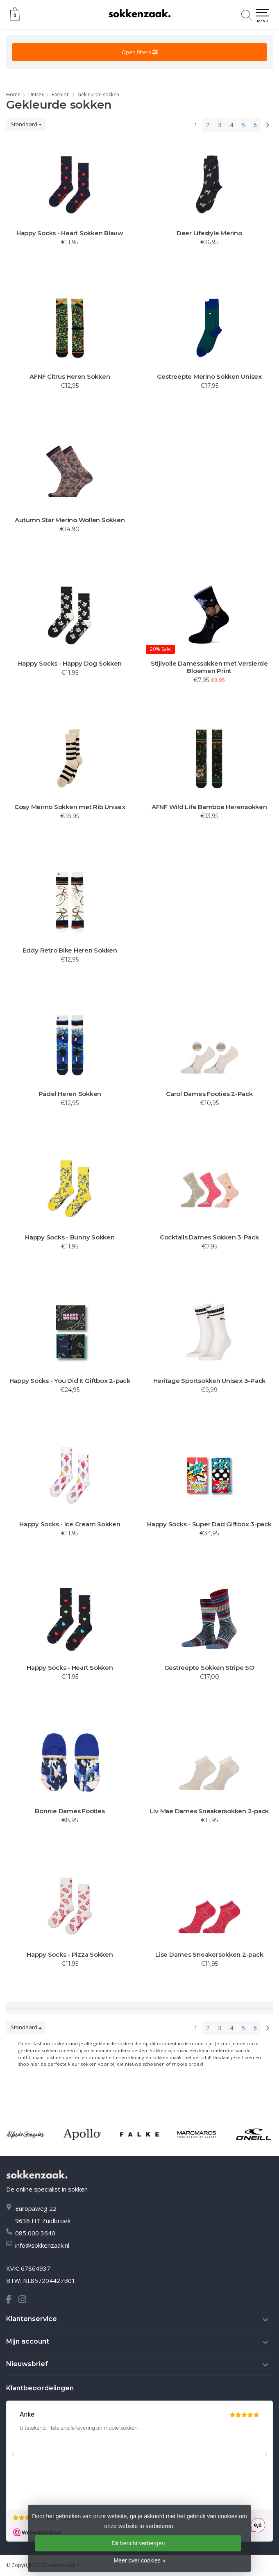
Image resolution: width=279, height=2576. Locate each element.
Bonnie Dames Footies (69, 1811)
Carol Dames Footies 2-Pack (209, 1094)
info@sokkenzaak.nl (42, 2245)
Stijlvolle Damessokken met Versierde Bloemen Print (209, 667)
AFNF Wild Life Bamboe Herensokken (209, 807)
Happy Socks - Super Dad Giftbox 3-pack (209, 1524)
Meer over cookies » (139, 2560)
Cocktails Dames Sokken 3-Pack (209, 1237)
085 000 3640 (35, 2233)
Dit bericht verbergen (138, 2543)
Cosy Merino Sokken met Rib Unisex (69, 807)
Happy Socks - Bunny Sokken (70, 1237)
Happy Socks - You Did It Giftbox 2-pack (69, 1381)
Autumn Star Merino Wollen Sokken (70, 520)
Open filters (140, 52)
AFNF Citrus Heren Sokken (69, 376)
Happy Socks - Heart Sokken (70, 1667)
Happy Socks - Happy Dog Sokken (70, 663)
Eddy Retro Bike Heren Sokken (70, 950)
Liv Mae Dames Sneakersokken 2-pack (209, 1811)
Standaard (26, 124)
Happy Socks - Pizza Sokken (70, 1954)
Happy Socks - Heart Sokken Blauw (69, 233)
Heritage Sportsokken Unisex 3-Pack (209, 1381)
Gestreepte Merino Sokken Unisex (209, 376)
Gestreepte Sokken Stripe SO (209, 1667)
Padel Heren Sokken (70, 1094)
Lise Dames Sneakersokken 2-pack (209, 1954)
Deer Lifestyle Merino (209, 233)
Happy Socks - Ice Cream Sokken (69, 1524)
